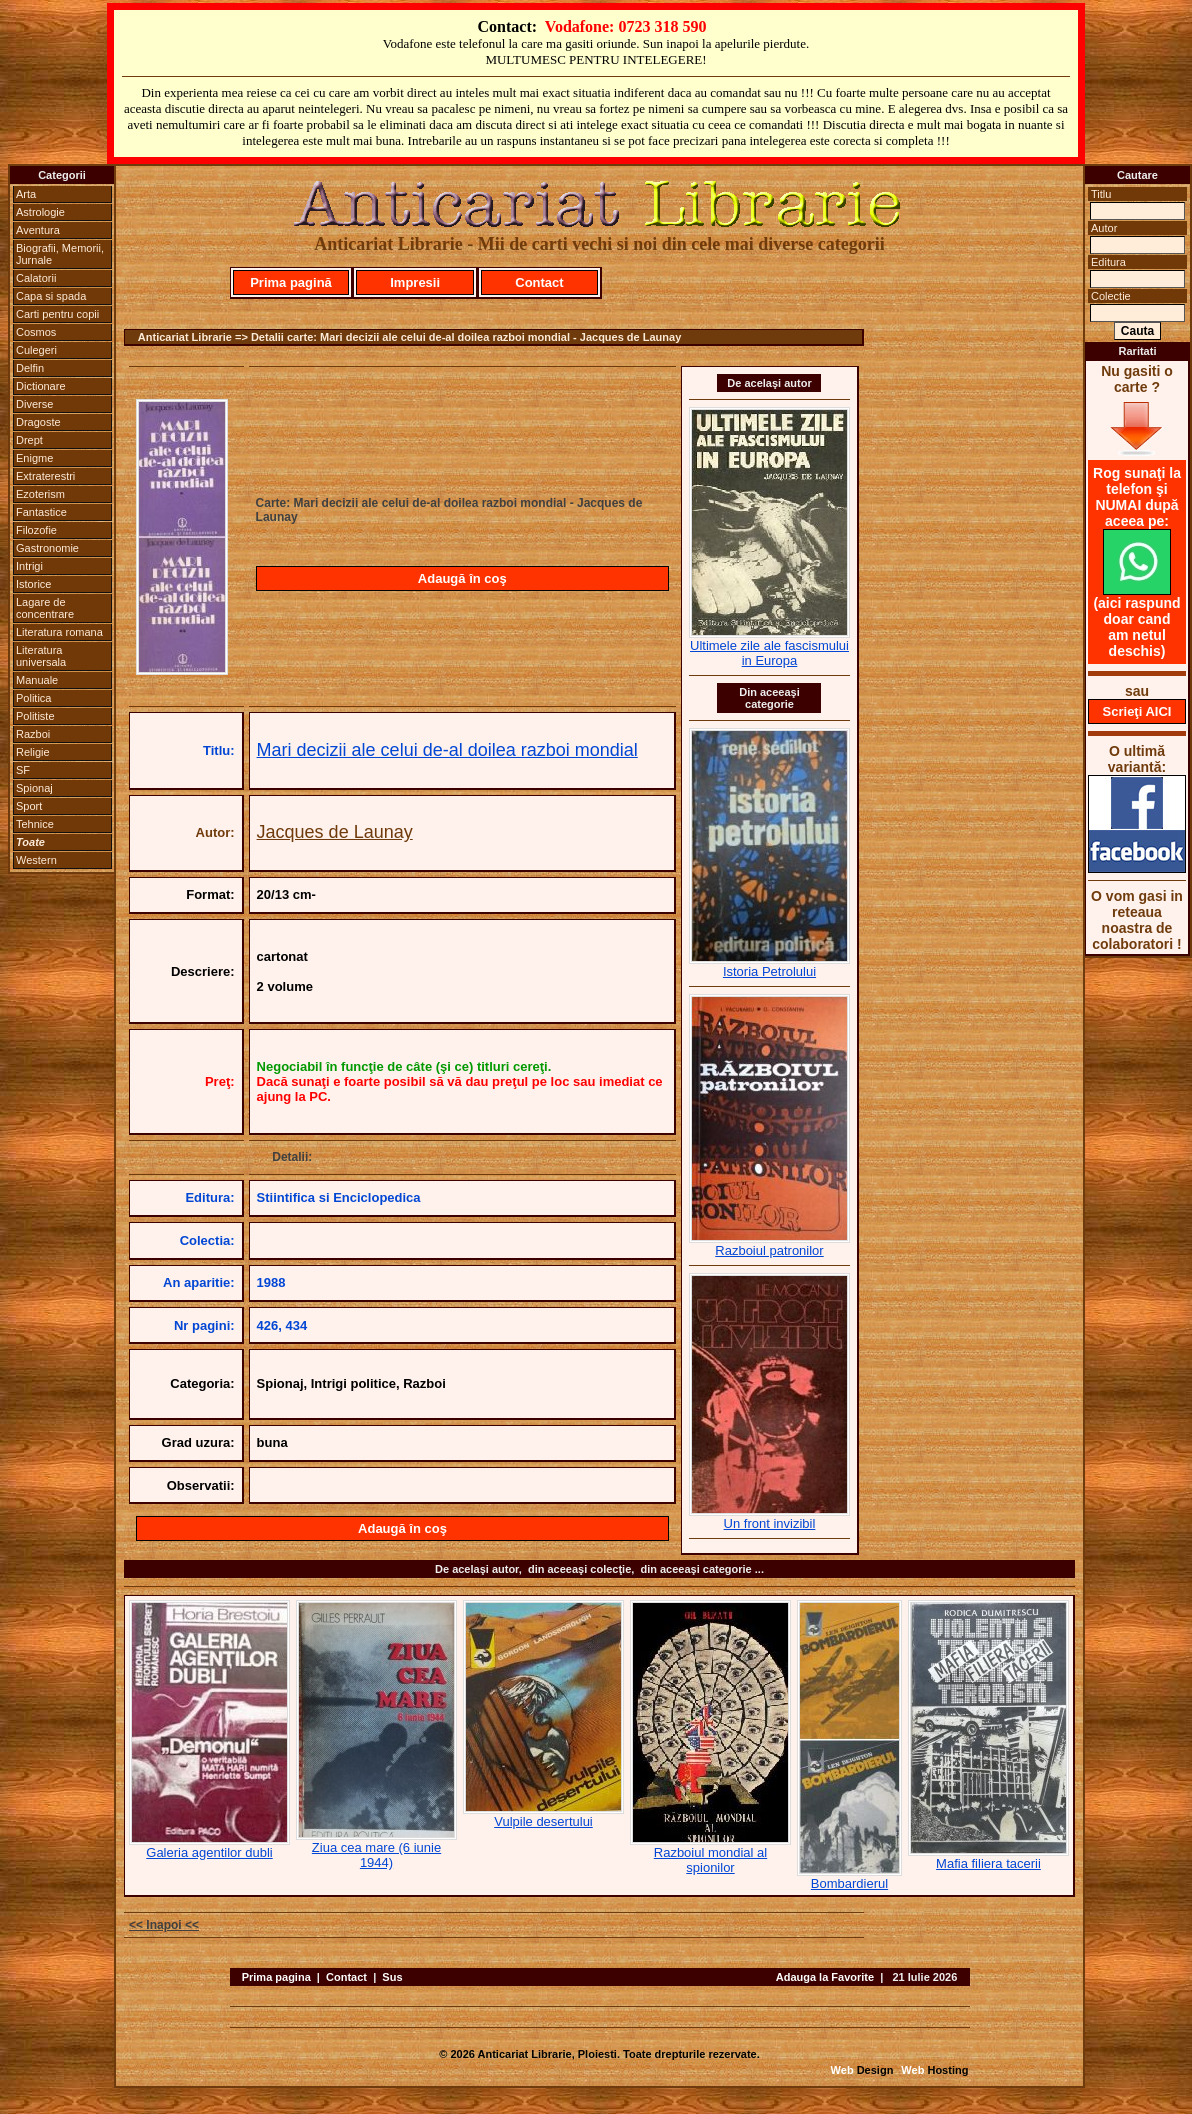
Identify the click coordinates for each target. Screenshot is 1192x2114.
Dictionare (41, 386)
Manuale (37, 680)
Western (36, 860)
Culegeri (36, 350)
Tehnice (35, 824)
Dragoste (38, 422)
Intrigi (29, 566)
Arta (26, 194)
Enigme (34, 458)
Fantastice (41, 512)
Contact (539, 282)
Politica (33, 698)
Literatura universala (41, 656)
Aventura (38, 230)
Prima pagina (276, 1977)
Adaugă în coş (462, 578)
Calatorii (36, 278)
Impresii (415, 282)
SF (23, 770)
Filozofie (36, 530)
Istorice (33, 584)
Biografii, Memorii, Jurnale (60, 254)
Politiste (35, 716)
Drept (29, 440)
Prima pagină (291, 282)
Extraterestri (45, 476)
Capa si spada (51, 296)
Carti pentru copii (57, 314)
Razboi (33, 734)
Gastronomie (47, 548)
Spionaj (34, 788)
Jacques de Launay (335, 832)
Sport (29, 806)
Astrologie (40, 212)
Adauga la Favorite (825, 1977)
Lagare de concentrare (45, 608)
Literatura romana (59, 632)
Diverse (34, 404)
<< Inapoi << (164, 1925)
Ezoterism (40, 494)
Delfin (30, 368)
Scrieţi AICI (1137, 711)
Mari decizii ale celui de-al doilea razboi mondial (447, 750)
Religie (33, 752)
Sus (392, 1977)
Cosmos (36, 332)
